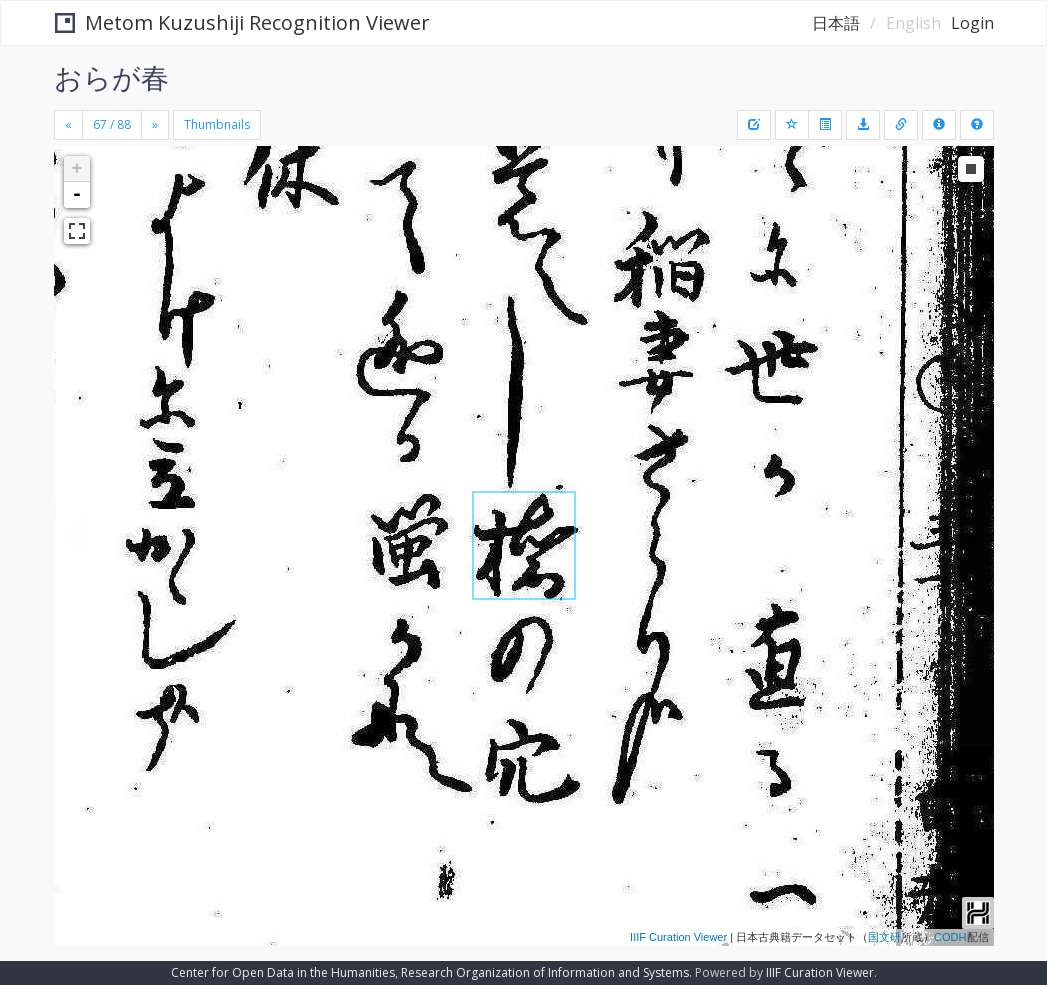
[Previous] (68, 125)
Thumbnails (217, 124)
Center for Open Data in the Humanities (283, 972)
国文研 (884, 937)
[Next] (155, 125)
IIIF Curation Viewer (678, 937)
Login (972, 23)
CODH (950, 937)
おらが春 (111, 77)
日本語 (836, 23)
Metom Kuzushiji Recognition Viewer (242, 22)
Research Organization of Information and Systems (545, 972)
